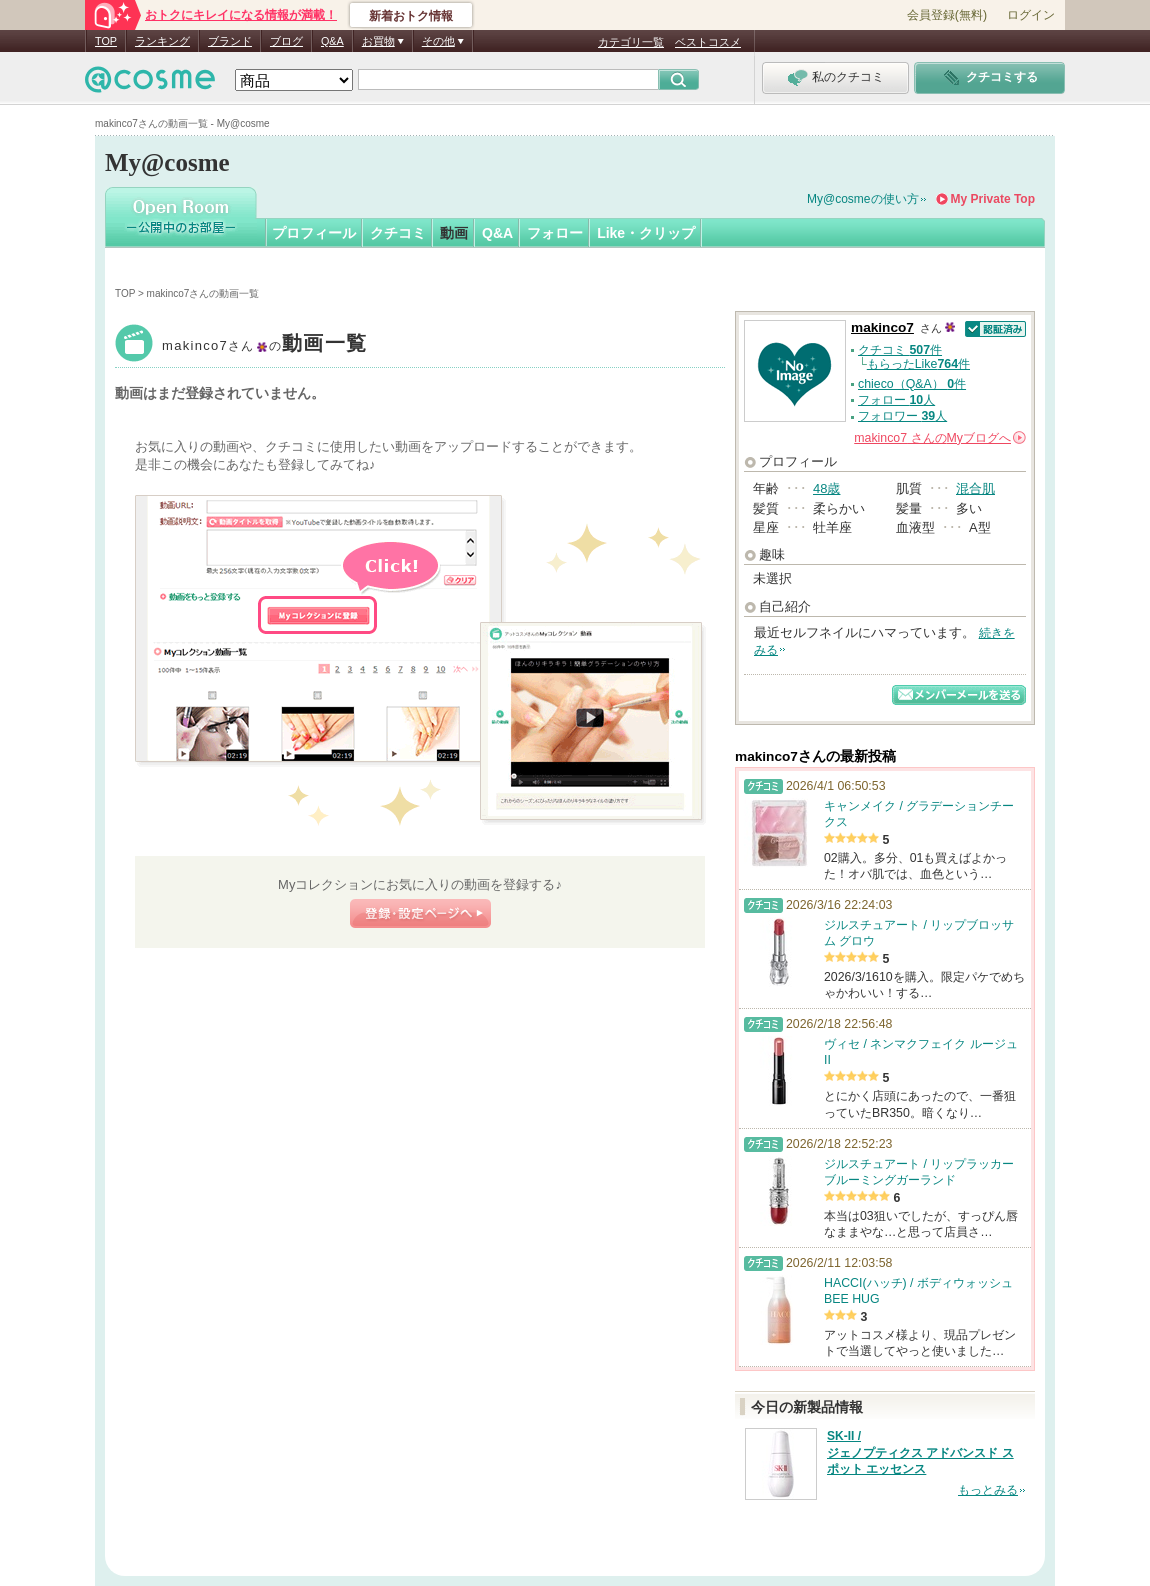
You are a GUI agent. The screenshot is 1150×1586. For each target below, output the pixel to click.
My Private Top (993, 199)
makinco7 (264, 345)
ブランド (230, 41)
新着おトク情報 (411, 16)
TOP (106, 41)
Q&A (332, 41)
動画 (454, 233)
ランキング (162, 41)
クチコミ (398, 233)
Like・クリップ (646, 233)
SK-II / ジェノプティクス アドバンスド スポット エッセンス (920, 1453)
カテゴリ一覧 (631, 42)
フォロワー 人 (902, 416)
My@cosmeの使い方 (863, 199)
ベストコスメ (708, 42)
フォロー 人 (896, 400)
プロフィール (314, 233)
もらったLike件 (918, 364)
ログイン (1031, 15)
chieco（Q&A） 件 (912, 384)
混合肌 (975, 488)
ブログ (286, 41)
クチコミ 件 (900, 350)
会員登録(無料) (947, 15)
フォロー (555, 233)
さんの (940, 438)
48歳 (826, 488)
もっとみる (988, 1490)
